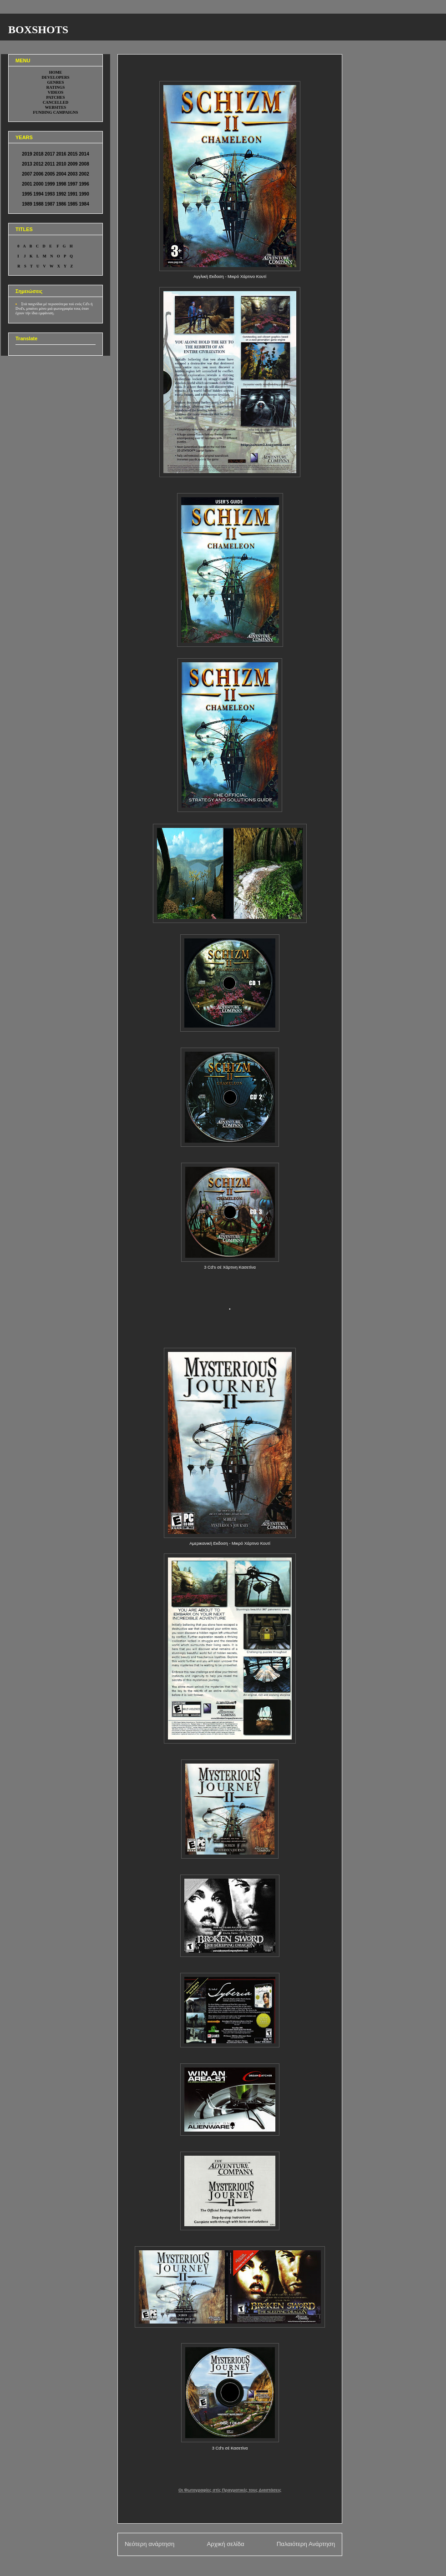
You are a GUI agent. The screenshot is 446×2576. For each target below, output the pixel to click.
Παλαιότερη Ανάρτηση (306, 2544)
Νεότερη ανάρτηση (149, 2544)
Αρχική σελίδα (225, 2544)
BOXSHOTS (38, 29)
